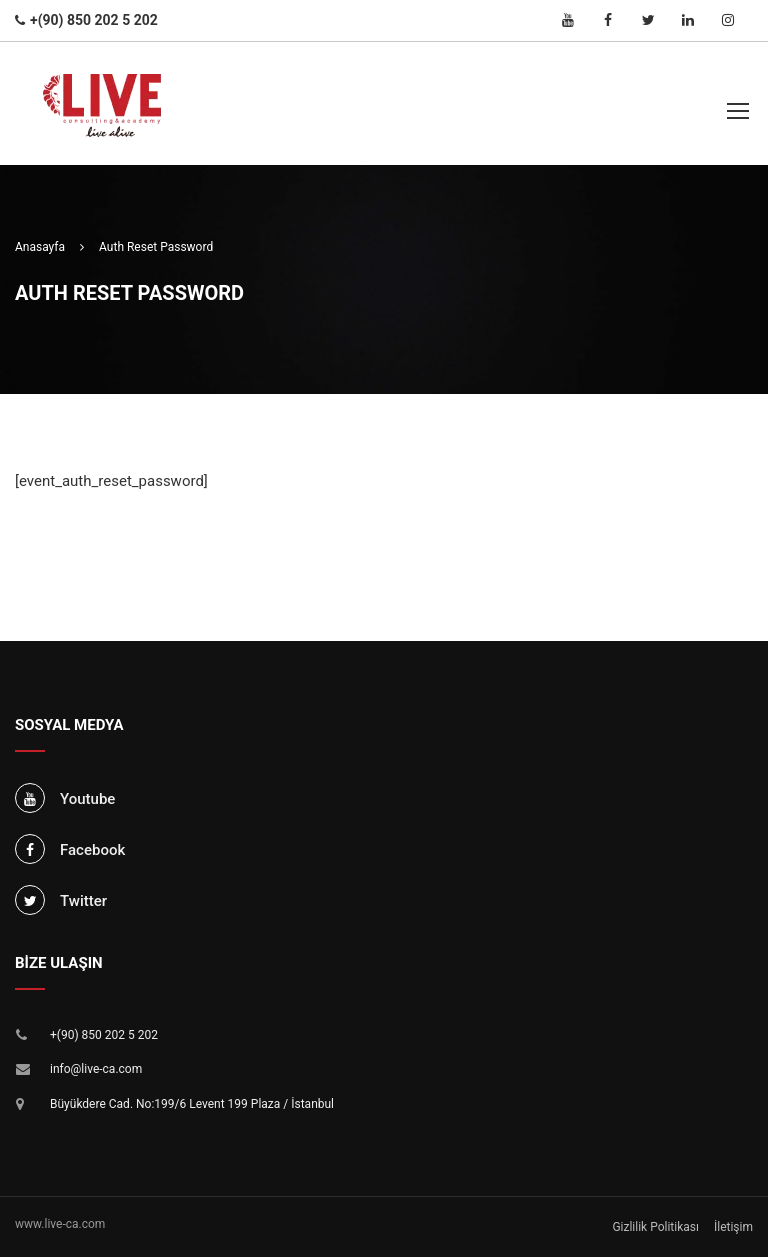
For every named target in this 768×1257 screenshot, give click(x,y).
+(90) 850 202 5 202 (104, 1035)
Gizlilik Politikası (655, 1227)
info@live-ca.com (96, 1069)
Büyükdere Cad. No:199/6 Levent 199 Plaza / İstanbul (192, 1104)
